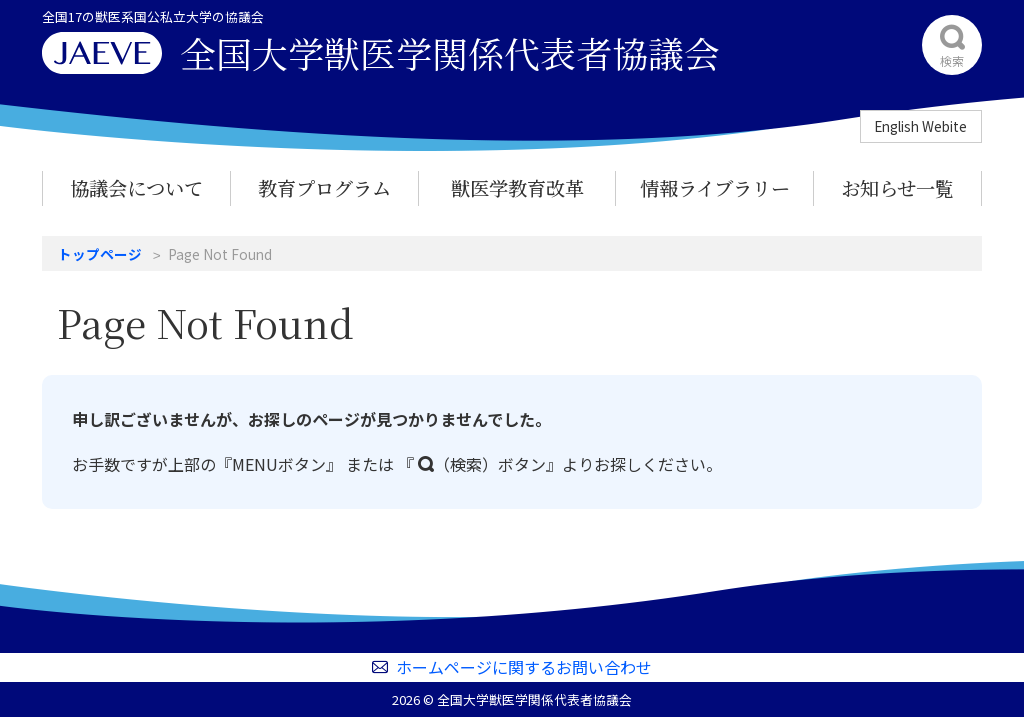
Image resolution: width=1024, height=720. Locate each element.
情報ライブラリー (715, 187)
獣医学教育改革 (517, 187)
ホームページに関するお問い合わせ (524, 667)
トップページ (100, 254)
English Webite (920, 126)
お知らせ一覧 (897, 187)
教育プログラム (324, 187)
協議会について (136, 187)
